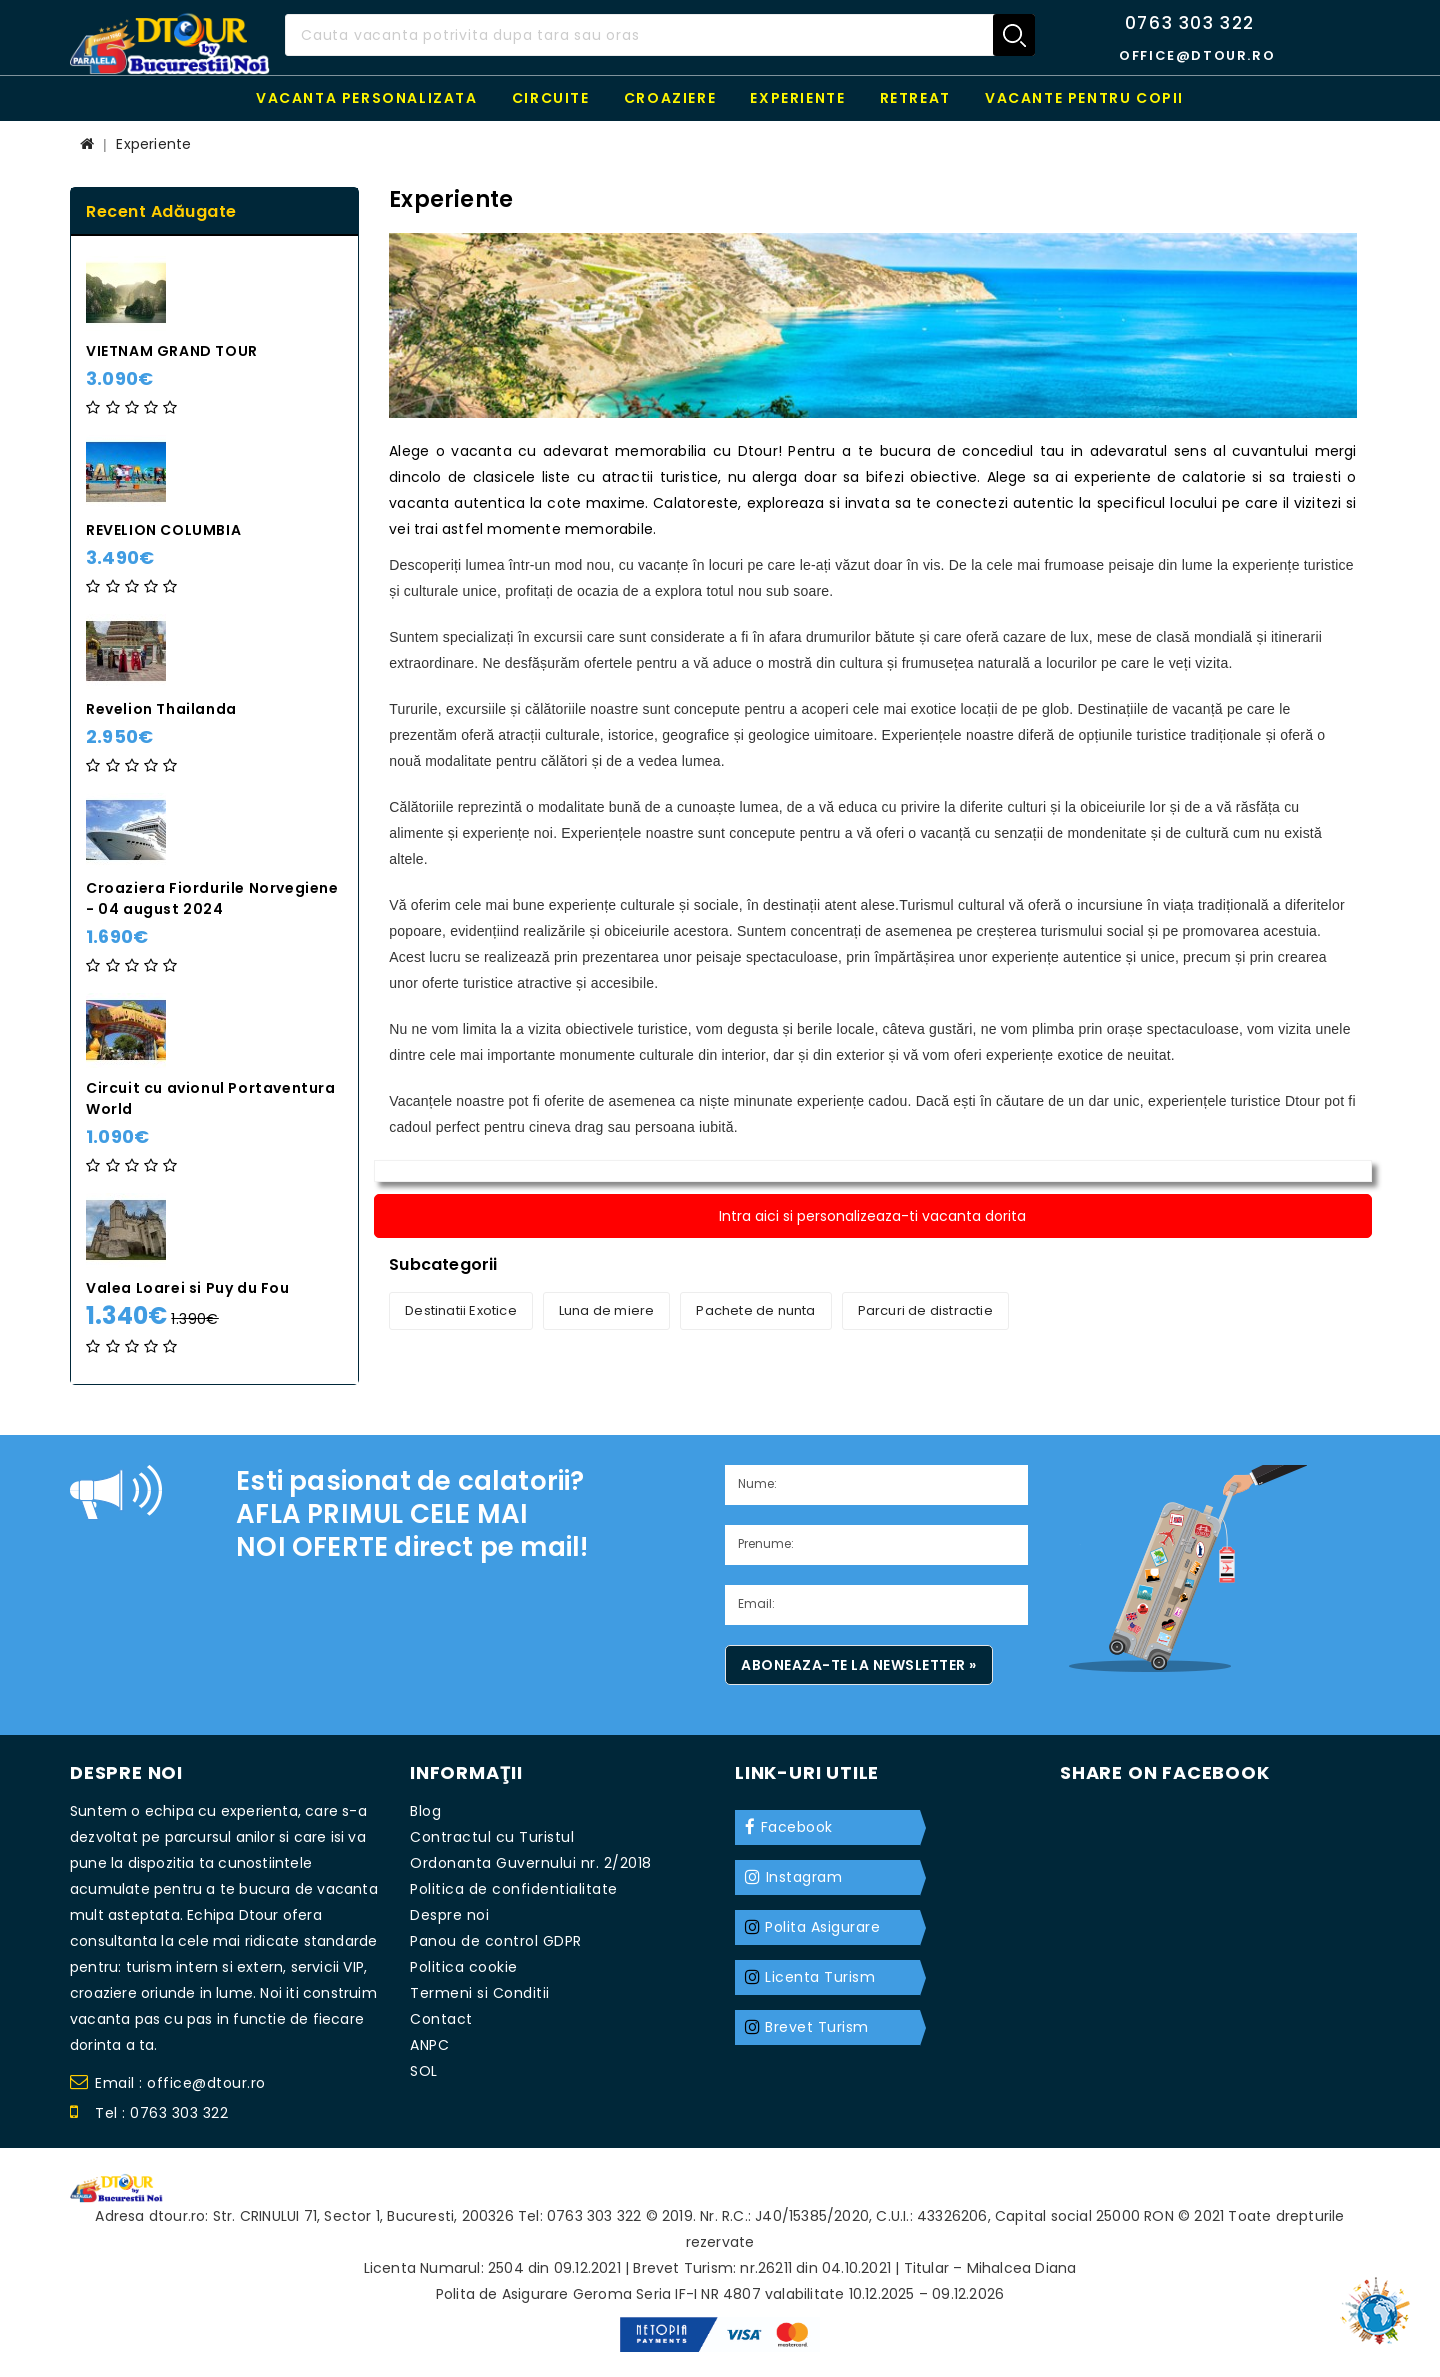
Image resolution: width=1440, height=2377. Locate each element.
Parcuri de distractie (925, 1310)
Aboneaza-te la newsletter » (859, 1665)
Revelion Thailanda (161, 709)
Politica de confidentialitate (514, 1889)
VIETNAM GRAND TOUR (172, 351)
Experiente (797, 98)
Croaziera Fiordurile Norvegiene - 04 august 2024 (212, 898)
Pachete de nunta (755, 1310)
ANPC (429, 2045)
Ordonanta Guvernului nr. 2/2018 (531, 1863)
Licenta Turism (820, 1977)
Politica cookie (464, 1967)
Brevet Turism (817, 2027)
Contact (441, 2019)
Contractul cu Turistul (492, 1837)
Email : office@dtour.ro (168, 2085)
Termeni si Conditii (480, 1993)
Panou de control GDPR (496, 1941)
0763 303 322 (1190, 23)
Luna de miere (607, 1310)
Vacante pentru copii (1084, 98)
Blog (425, 1811)
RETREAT (915, 98)
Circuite (551, 98)
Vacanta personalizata (367, 98)
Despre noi (449, 1915)
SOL (424, 2071)
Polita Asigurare (822, 1927)
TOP (1380, 2302)
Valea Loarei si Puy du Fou (188, 1288)
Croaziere (670, 98)
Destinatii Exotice (461, 1310)
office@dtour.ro (1197, 55)
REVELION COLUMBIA (163, 530)
